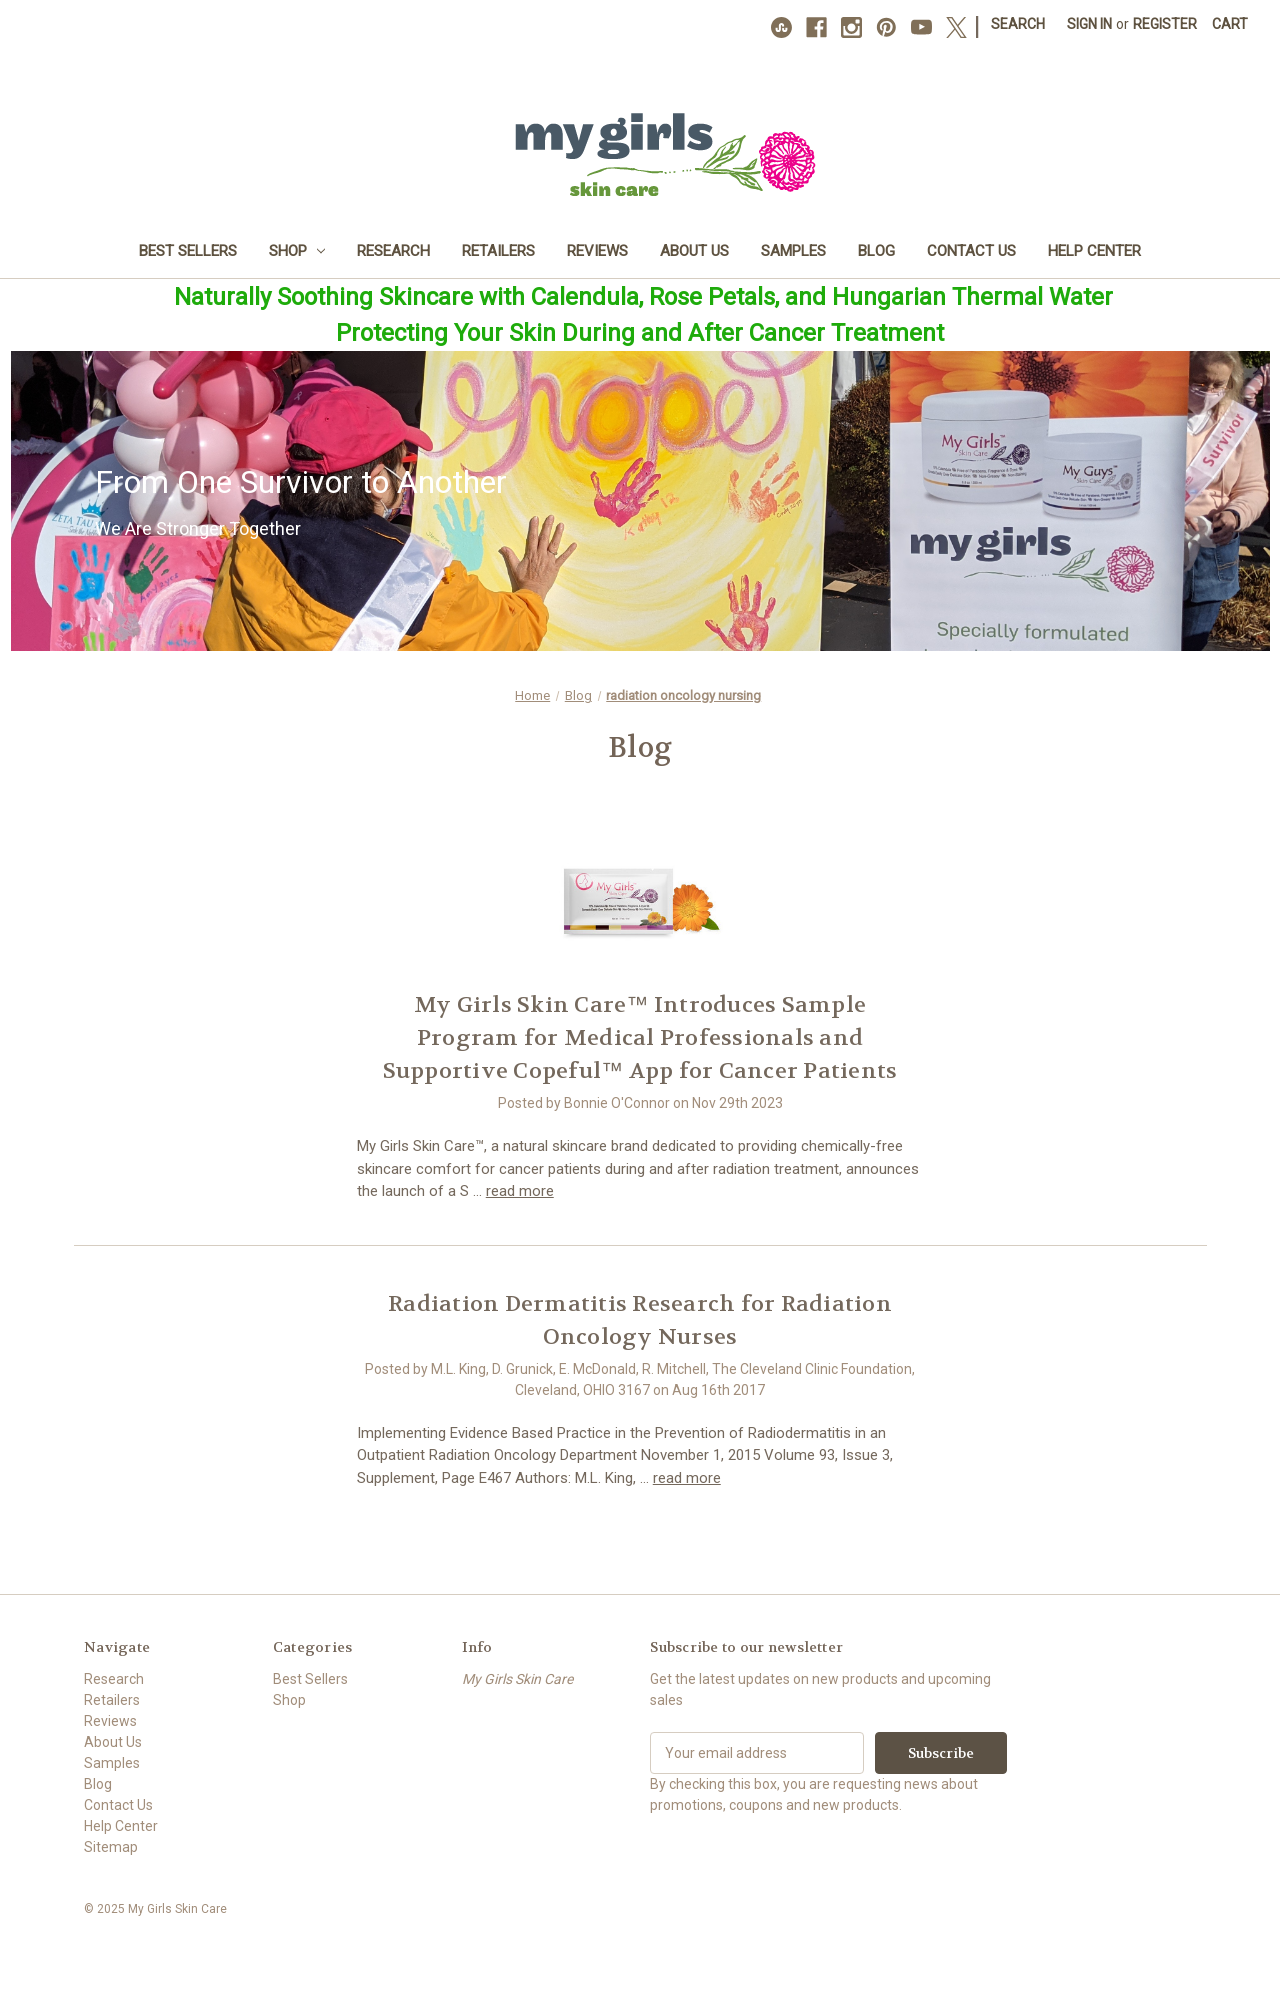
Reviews (597, 251)
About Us (694, 251)
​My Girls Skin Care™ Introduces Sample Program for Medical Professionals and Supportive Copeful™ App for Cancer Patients (640, 1038)
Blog (876, 251)
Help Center (1094, 251)
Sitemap (111, 1847)
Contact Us (971, 251)
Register (1165, 24)
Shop (297, 251)
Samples (793, 251)
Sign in (1089, 24)
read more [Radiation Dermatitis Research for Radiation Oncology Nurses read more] (687, 1478)
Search (1018, 24)
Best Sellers (188, 251)
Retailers (498, 251)
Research (393, 251)
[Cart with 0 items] (1230, 24)
